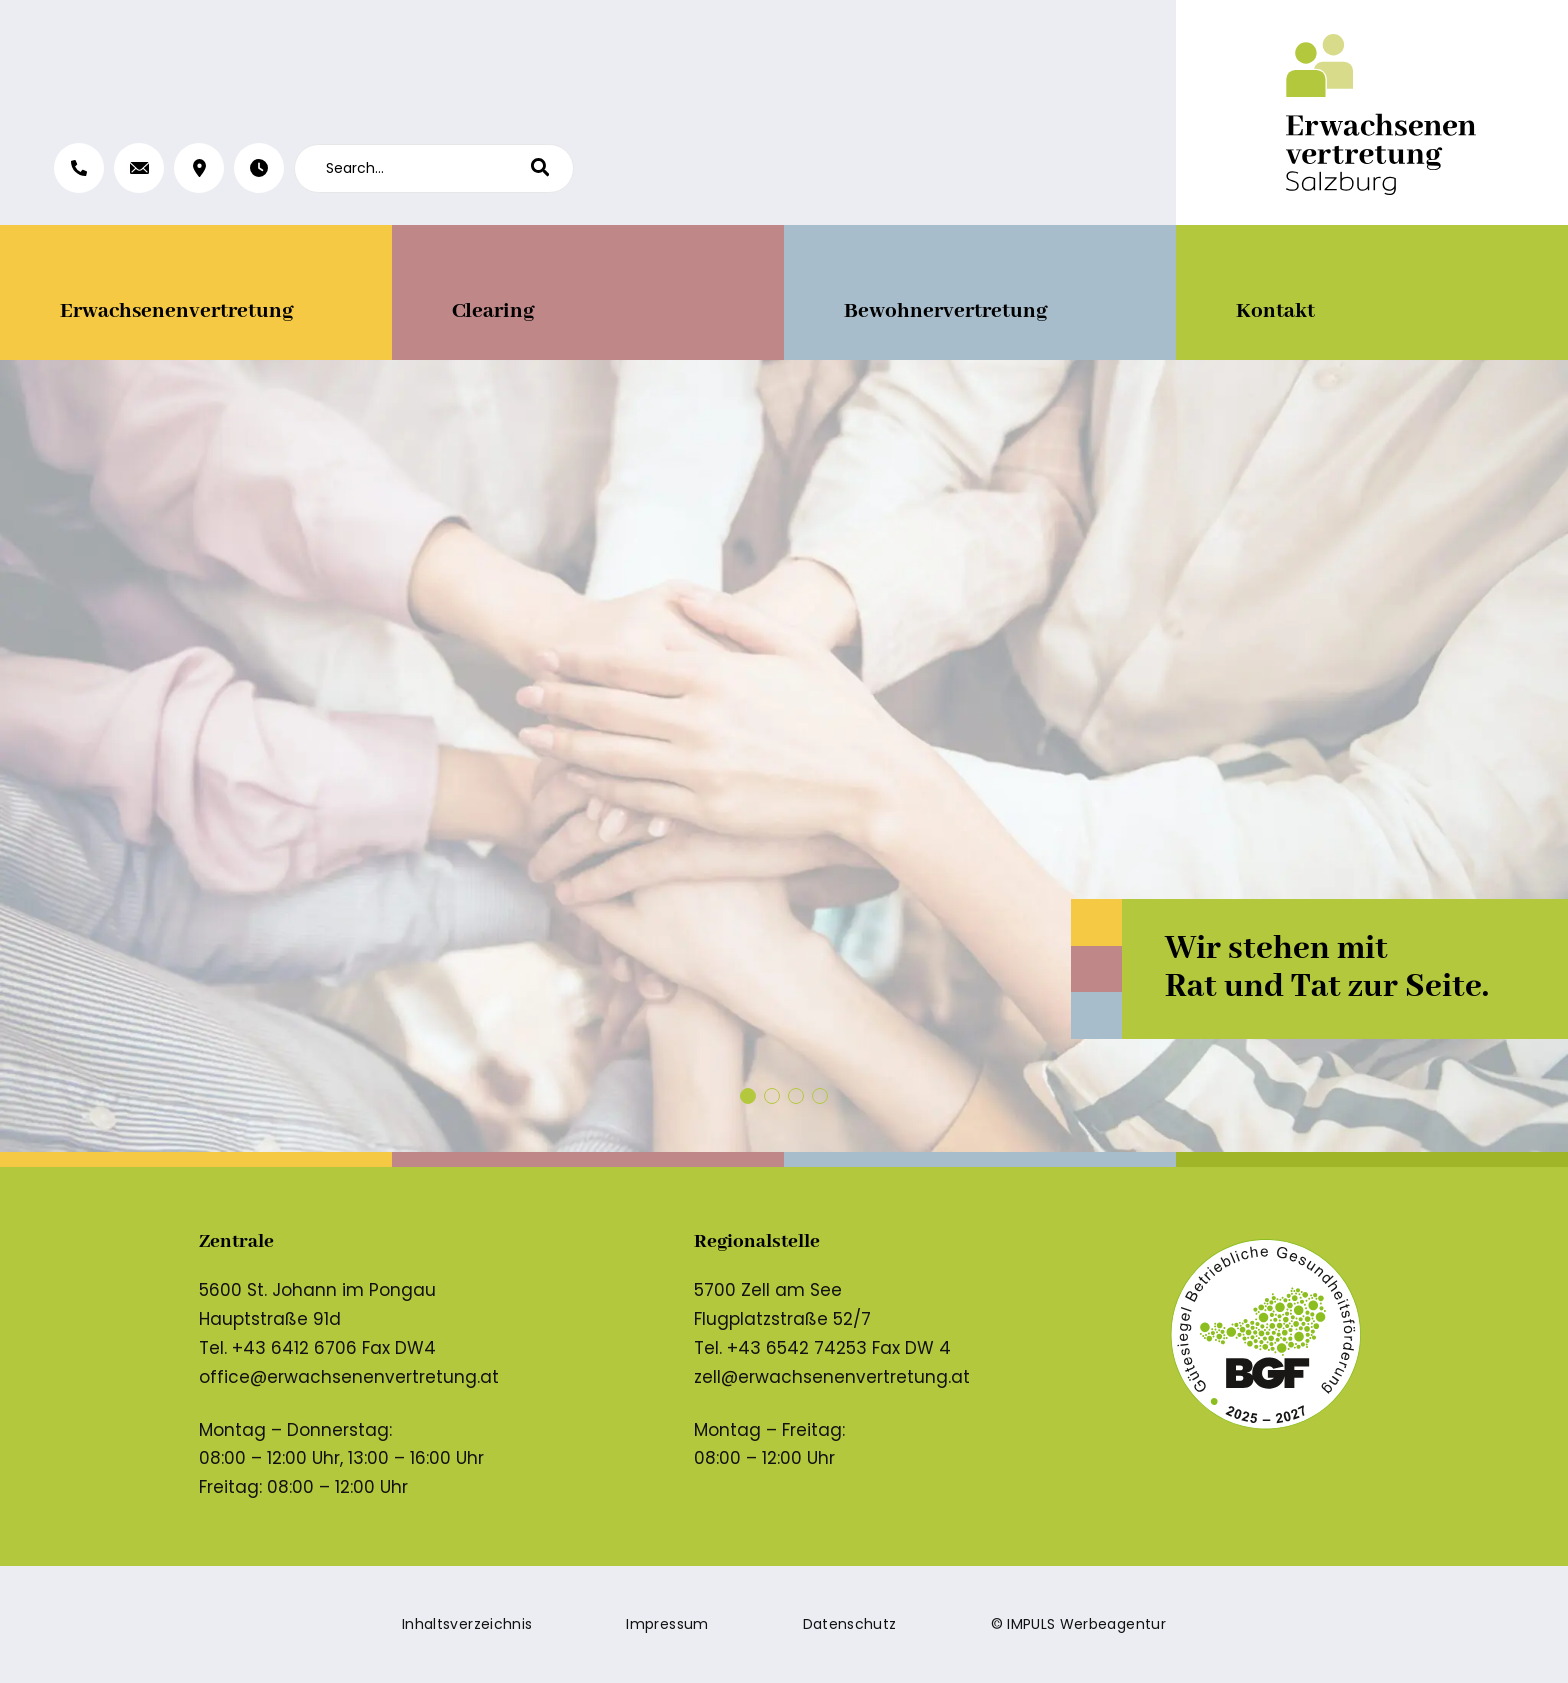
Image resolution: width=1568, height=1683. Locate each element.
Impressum (667, 1624)
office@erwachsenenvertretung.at (349, 1377)
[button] (748, 1096)
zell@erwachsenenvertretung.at (832, 1377)
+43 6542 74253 (797, 1348)
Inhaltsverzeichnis (467, 1624)
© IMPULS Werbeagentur (1078, 1624)
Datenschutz (850, 1624)
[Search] (552, 168)
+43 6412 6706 (294, 1348)
